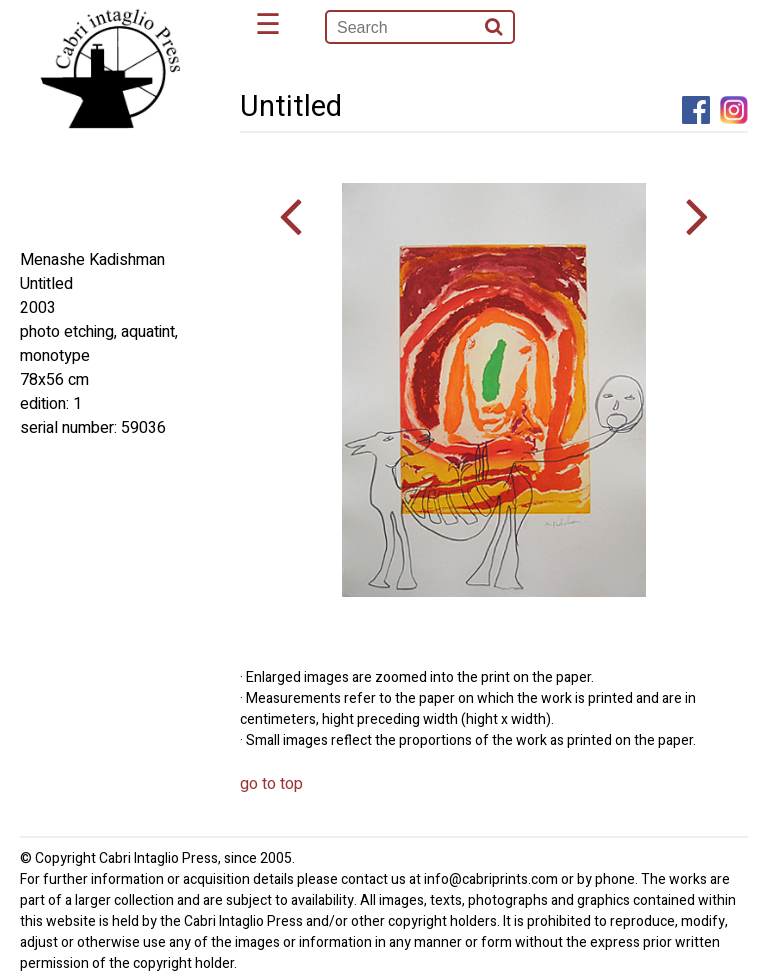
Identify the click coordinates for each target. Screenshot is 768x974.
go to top (271, 784)
